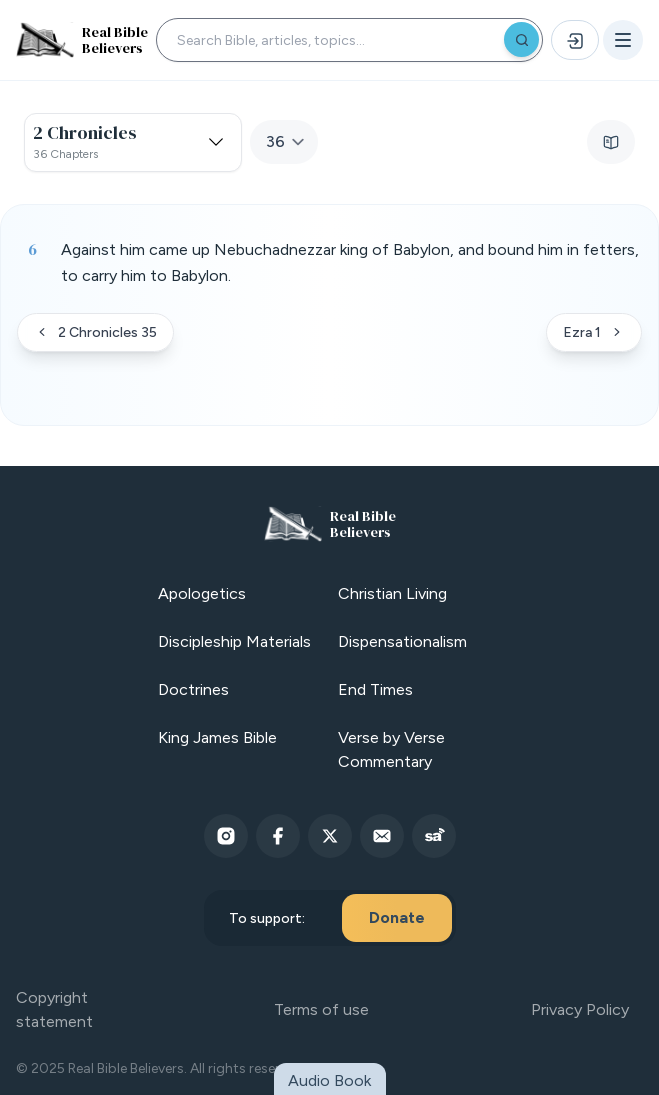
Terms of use (321, 1009)
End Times (375, 689)
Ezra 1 (594, 332)
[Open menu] (623, 40)
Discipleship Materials (234, 641)
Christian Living (392, 593)
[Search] (521, 39)
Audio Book (329, 1080)
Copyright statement (54, 1009)
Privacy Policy (580, 1009)
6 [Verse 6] (32, 249)
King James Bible (217, 737)
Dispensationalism (402, 641)
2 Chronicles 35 (95, 332)
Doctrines (193, 689)
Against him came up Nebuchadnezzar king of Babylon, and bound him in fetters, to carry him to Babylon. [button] (350, 262)
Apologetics (202, 593)
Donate (397, 917)
